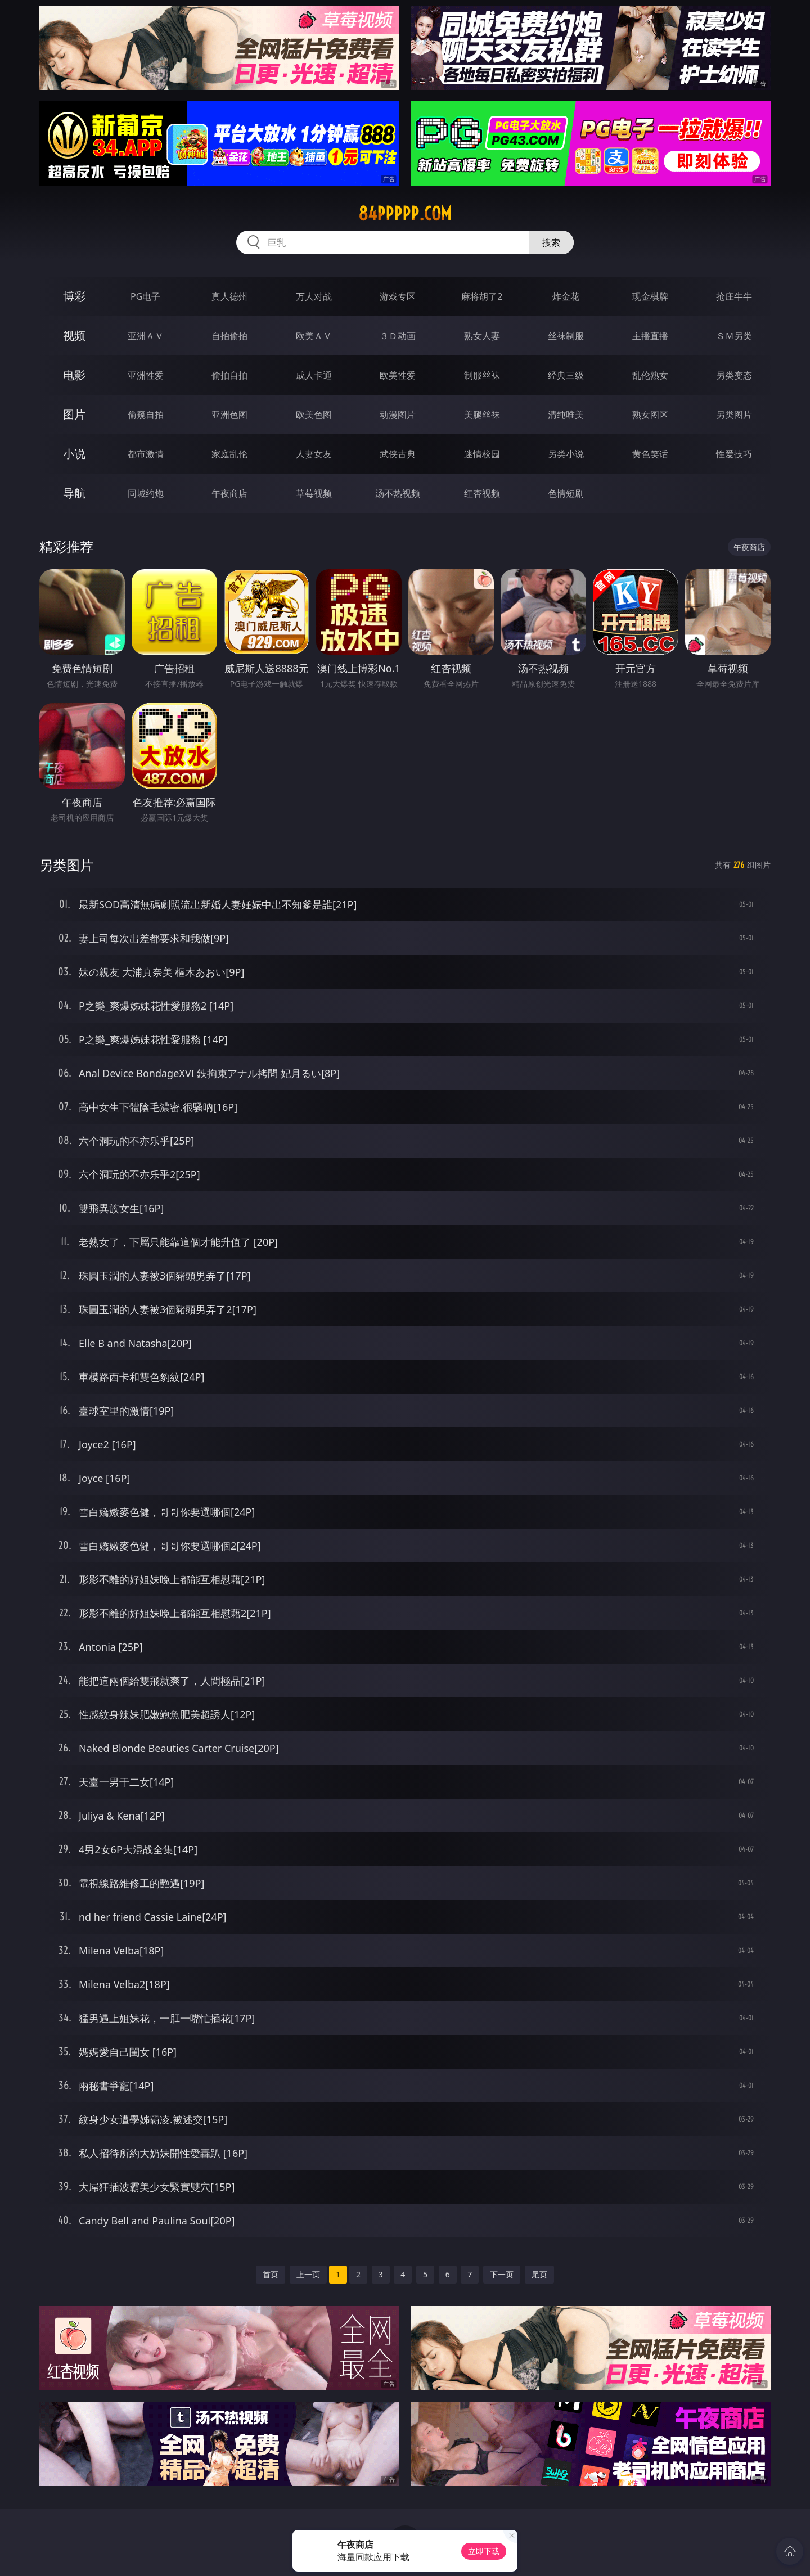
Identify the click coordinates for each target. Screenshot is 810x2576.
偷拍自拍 (230, 375)
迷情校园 (482, 454)
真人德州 (230, 296)
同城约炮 (146, 493)
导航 (74, 493)
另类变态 (734, 375)
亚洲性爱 (146, 375)
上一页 (308, 2274)
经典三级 (566, 375)
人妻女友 (314, 454)
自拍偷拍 (230, 336)
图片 (74, 414)
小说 (74, 453)
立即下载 (484, 2551)
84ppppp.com (405, 213)
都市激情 (146, 454)
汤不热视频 (397, 493)
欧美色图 (314, 414)
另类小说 (566, 454)
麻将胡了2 (481, 296)
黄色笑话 (650, 454)
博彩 (74, 296)
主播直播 (650, 336)
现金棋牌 (650, 296)
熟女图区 (650, 414)
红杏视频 (482, 493)
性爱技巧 (734, 454)
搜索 (551, 242)
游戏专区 (398, 296)
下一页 (502, 2274)
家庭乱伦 (230, 454)
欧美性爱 (398, 375)
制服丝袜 (482, 375)
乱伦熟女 (650, 375)
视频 (74, 335)
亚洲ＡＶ (146, 336)
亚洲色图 (230, 414)
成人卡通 (314, 375)
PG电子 (145, 296)
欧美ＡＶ (314, 336)
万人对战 (314, 296)
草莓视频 (314, 493)
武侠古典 (398, 454)
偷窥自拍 (146, 414)
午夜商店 (230, 493)
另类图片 (734, 414)
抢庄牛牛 (734, 296)
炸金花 (565, 296)
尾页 (539, 2274)
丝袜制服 (566, 336)
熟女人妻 (482, 336)
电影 (74, 374)
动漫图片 (398, 414)
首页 (270, 2274)
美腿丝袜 (482, 414)
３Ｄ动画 (398, 336)
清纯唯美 (566, 414)
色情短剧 (566, 493)
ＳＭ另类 (734, 336)
